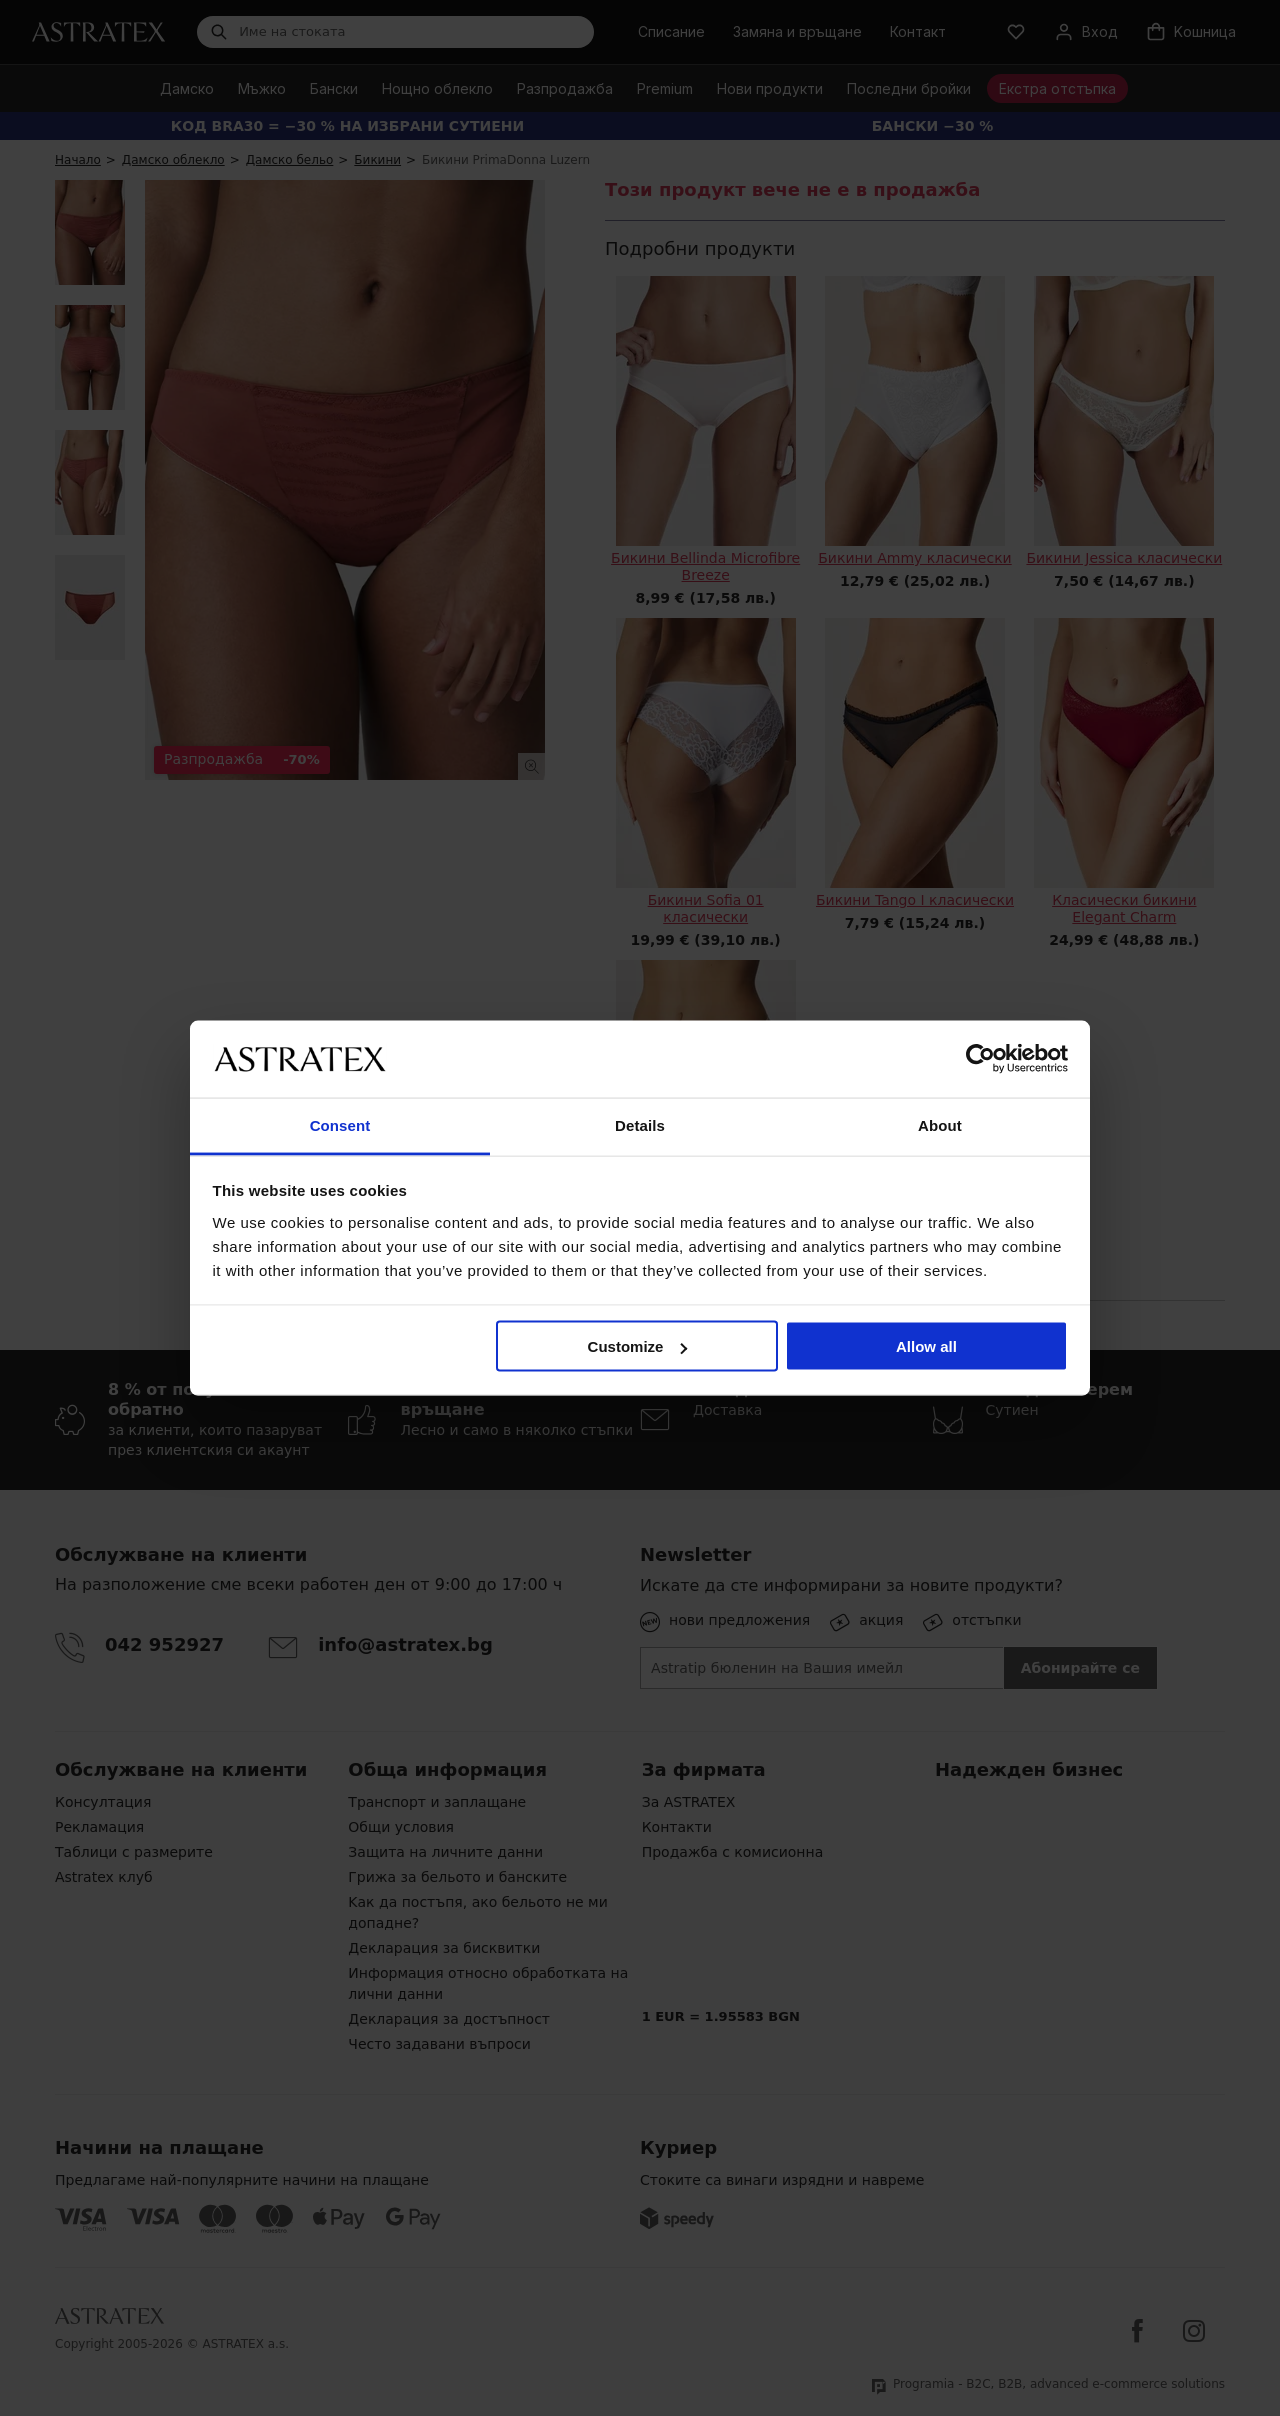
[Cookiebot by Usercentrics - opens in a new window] (980, 1059)
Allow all (926, 1346)
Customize (638, 1346)
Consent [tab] (340, 1124)
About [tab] (940, 1124)
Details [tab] (640, 1124)
